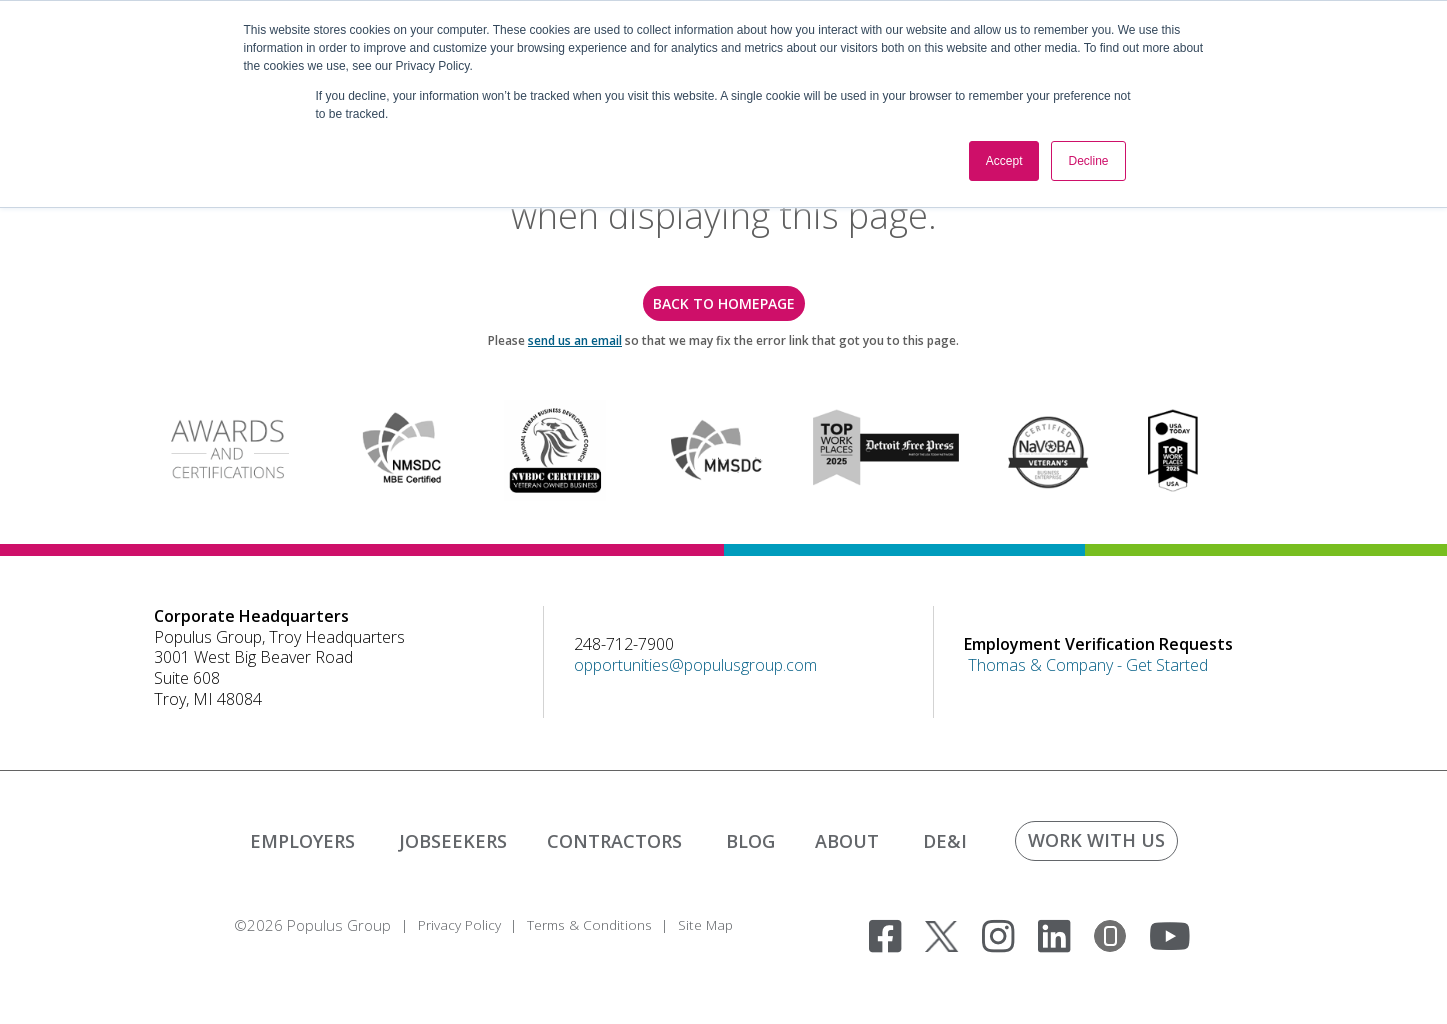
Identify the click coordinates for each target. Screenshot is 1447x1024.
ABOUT (847, 841)
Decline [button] (1088, 161)
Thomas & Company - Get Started (1088, 665)
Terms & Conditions (600, 925)
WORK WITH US (1096, 840)
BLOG (750, 841)
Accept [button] (1004, 161)
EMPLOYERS (302, 841)
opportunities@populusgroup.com (695, 665)
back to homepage (724, 303)
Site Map (723, 925)
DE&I (945, 841)
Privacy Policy (462, 925)
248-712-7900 (624, 644)
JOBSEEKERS (453, 841)
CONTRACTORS (614, 841)
